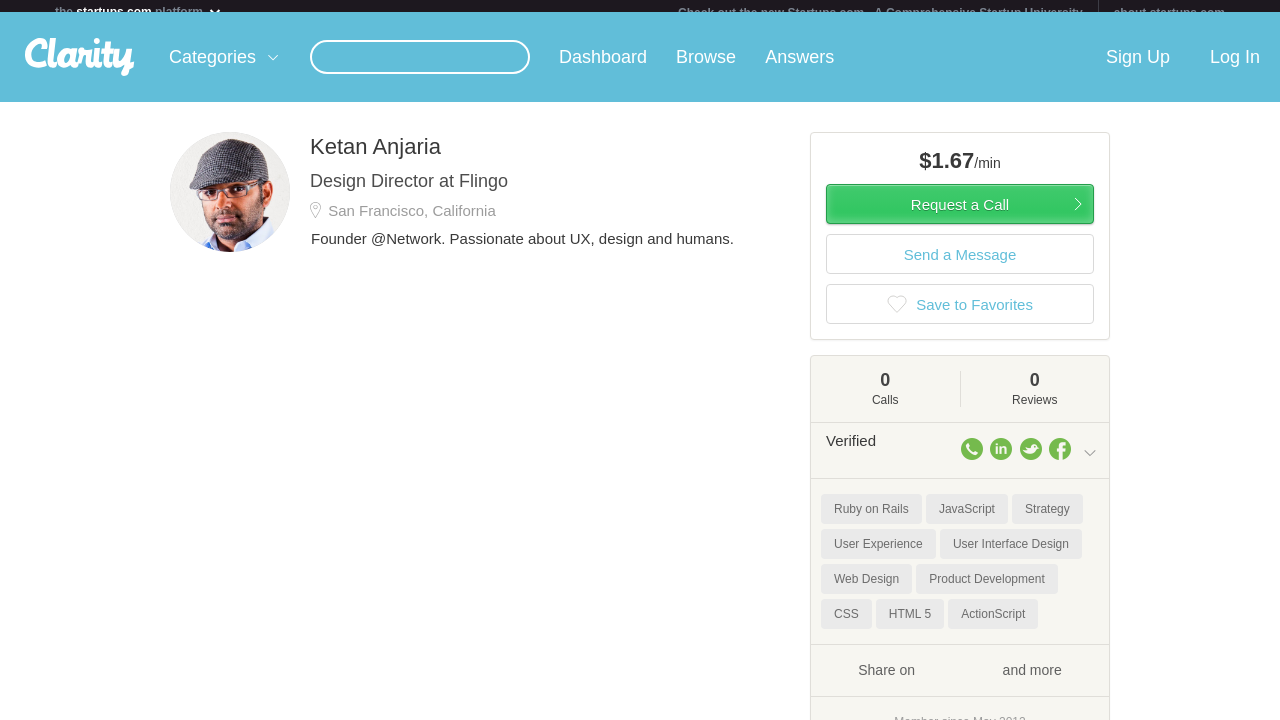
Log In (1235, 69)
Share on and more (960, 681)
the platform (139, 11)
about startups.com (1169, 13)
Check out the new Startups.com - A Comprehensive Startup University (880, 13)
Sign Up (1138, 69)
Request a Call (960, 216)
